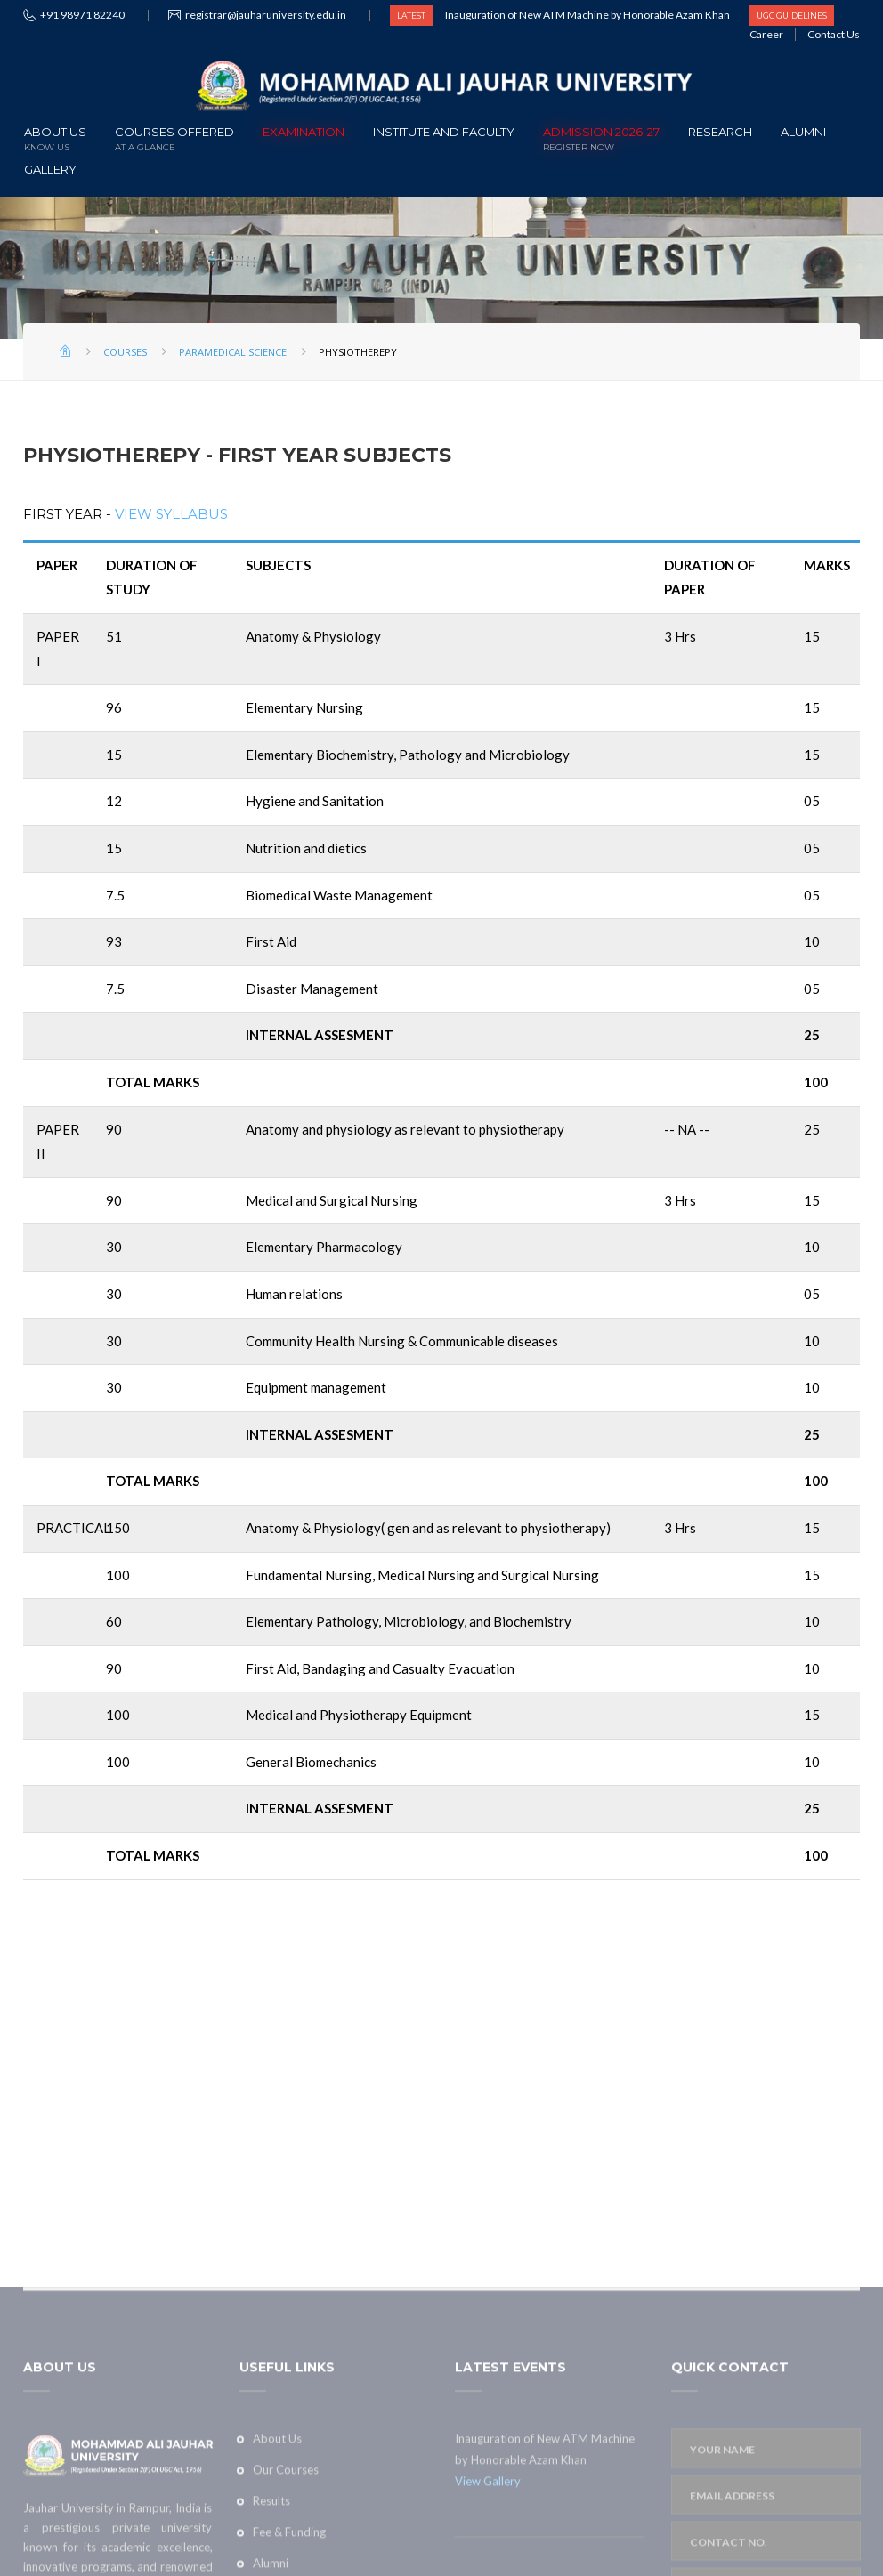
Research (720, 132)
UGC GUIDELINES (792, 15)
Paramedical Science (233, 352)
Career (766, 34)
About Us (55, 137)
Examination (303, 132)
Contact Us (833, 34)
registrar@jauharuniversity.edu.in (265, 14)
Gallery (50, 169)
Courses (125, 352)
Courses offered (174, 137)
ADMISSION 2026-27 (601, 137)
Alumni (803, 132)
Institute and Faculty (443, 132)
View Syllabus (171, 513)
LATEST (411, 15)
